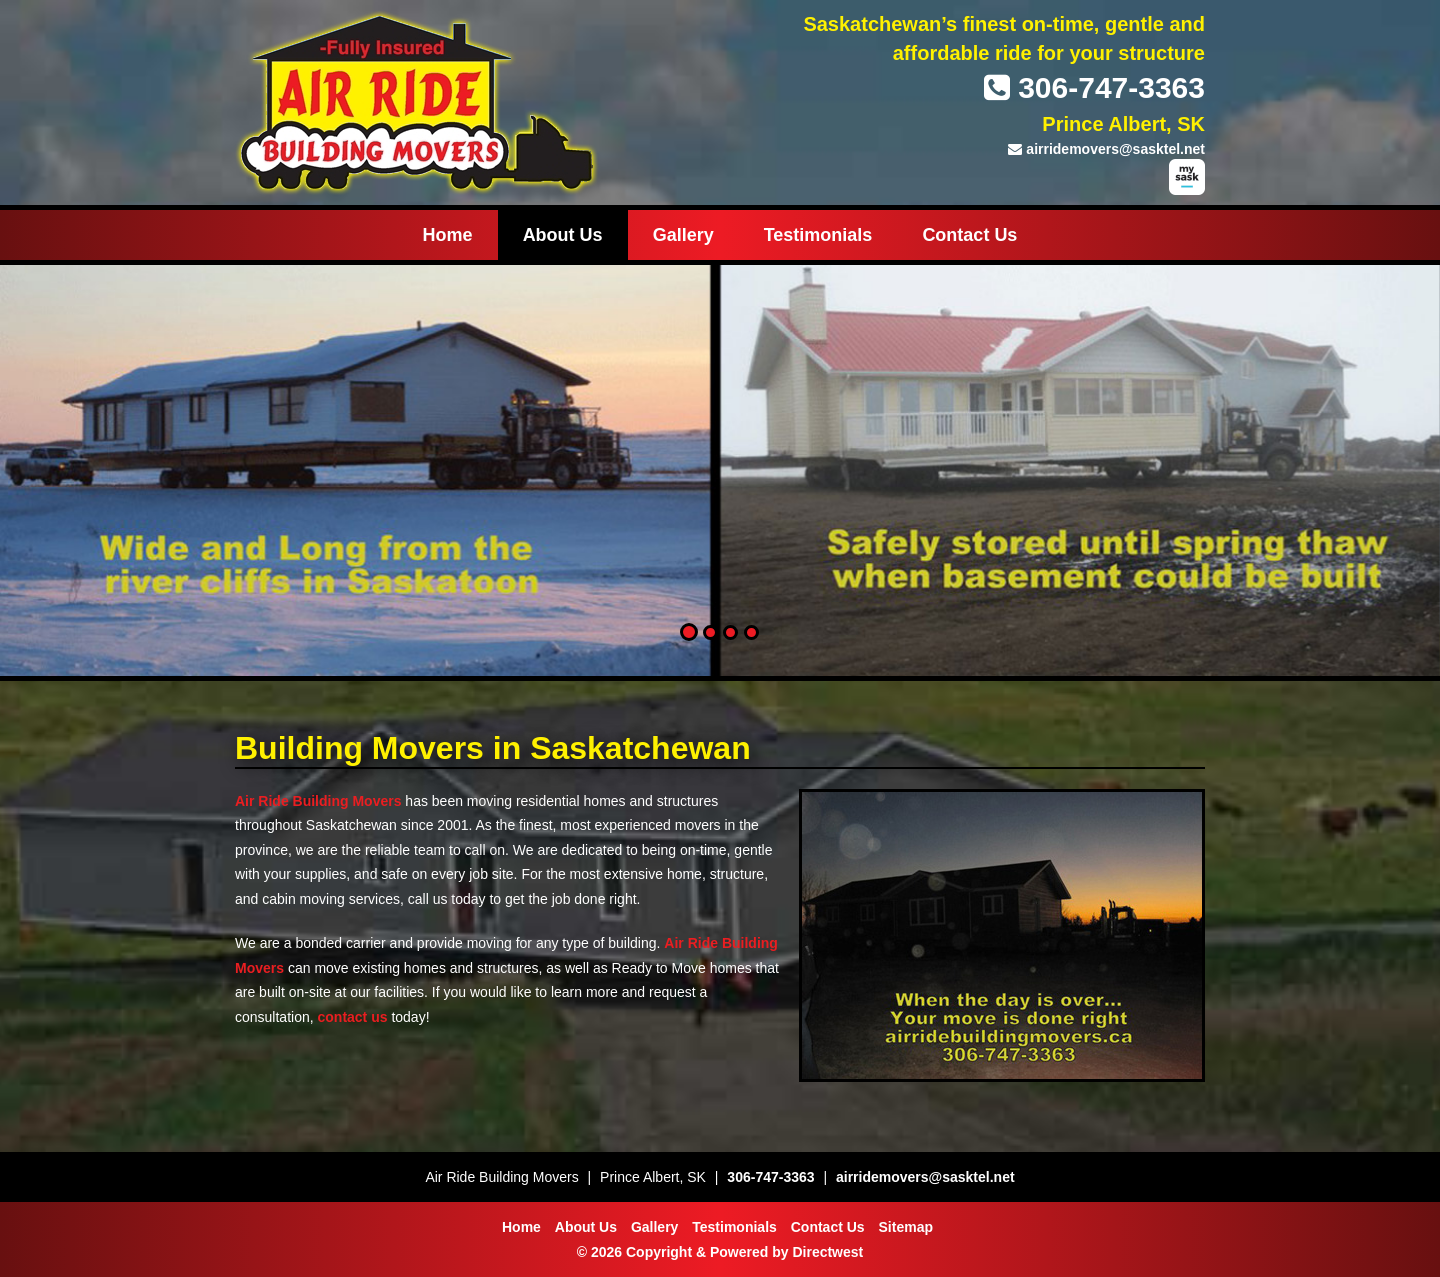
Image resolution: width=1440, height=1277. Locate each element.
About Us (563, 235)
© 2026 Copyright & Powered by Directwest (720, 1252)
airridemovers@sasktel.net (1106, 149)
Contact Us (969, 235)
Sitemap (906, 1227)
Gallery (683, 235)
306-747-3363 (1094, 87)
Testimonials (818, 235)
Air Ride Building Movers (318, 801)
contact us (353, 1017)
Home (448, 235)
